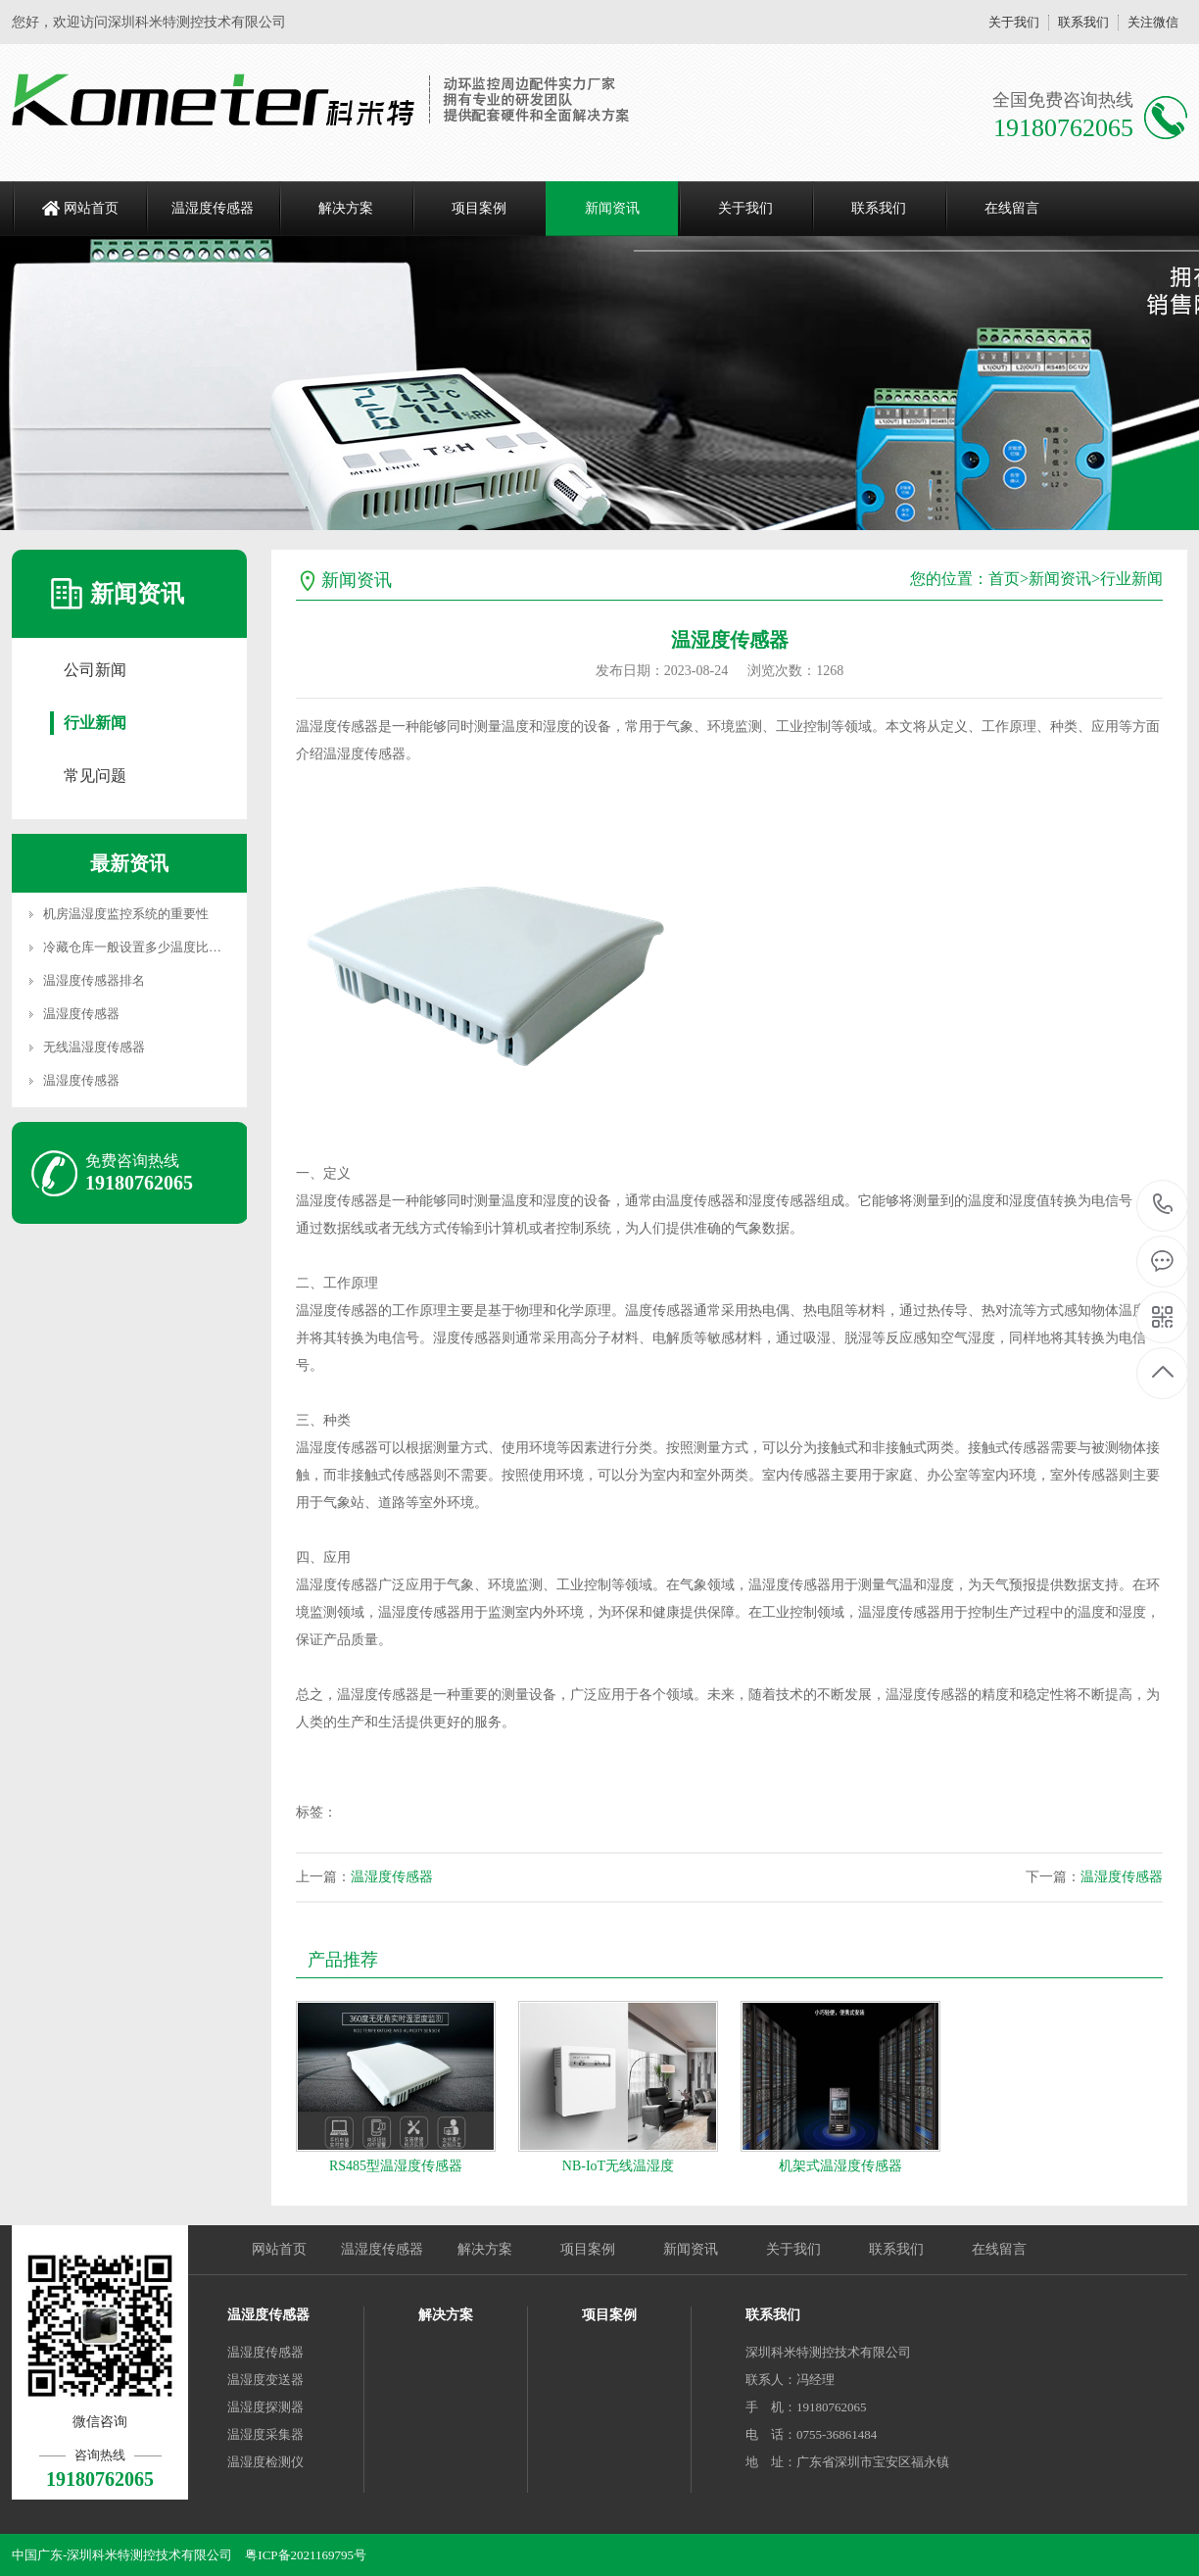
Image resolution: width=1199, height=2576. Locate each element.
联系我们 (1083, 22)
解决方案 (345, 208)
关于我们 (1013, 22)
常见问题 (95, 775)
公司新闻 (95, 669)
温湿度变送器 (265, 2379)
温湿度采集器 (265, 2434)
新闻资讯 (612, 208)
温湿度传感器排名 (94, 980)
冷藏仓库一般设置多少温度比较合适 (145, 947)
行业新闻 (95, 722)
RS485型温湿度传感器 (395, 2166)
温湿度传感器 (212, 208)
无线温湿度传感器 (94, 1047)
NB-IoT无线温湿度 (618, 2166)
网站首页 (91, 208)
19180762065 (1163, 1205)
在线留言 (1011, 208)
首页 (1004, 578)
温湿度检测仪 (265, 2461)
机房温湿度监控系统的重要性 (126, 913)
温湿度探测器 (265, 2407)
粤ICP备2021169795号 (305, 2555)
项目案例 (479, 208)
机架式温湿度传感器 (840, 2166)
